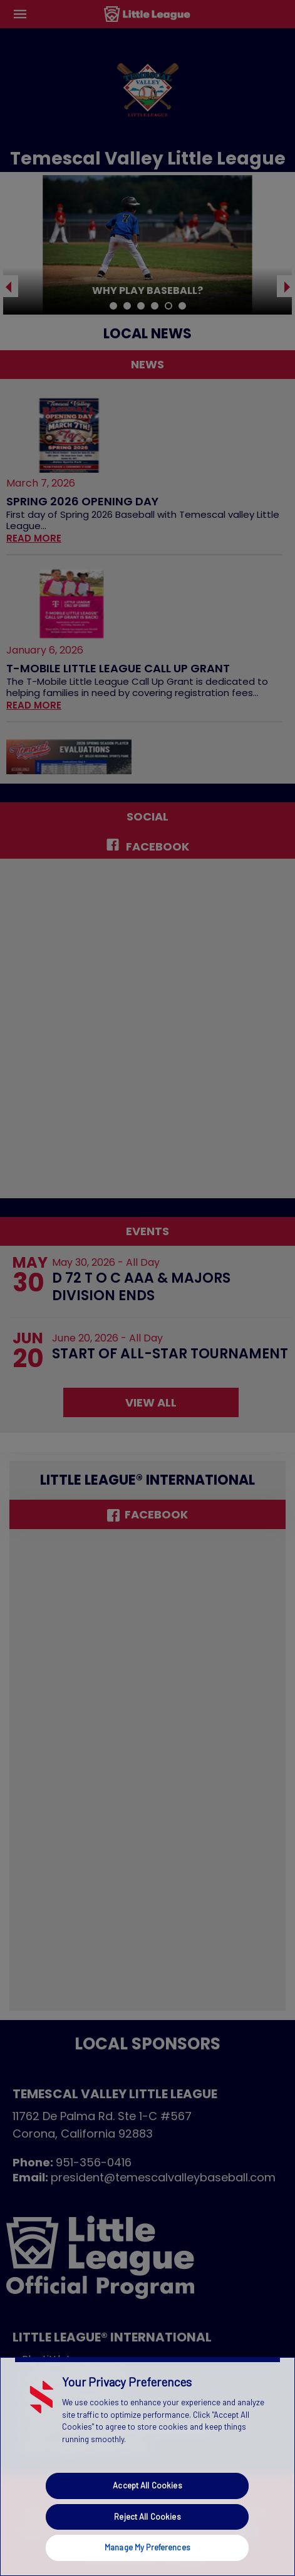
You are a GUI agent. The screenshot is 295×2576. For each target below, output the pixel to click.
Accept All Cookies (147, 2485)
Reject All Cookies (147, 2517)
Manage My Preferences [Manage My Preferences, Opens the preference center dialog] (147, 2547)
